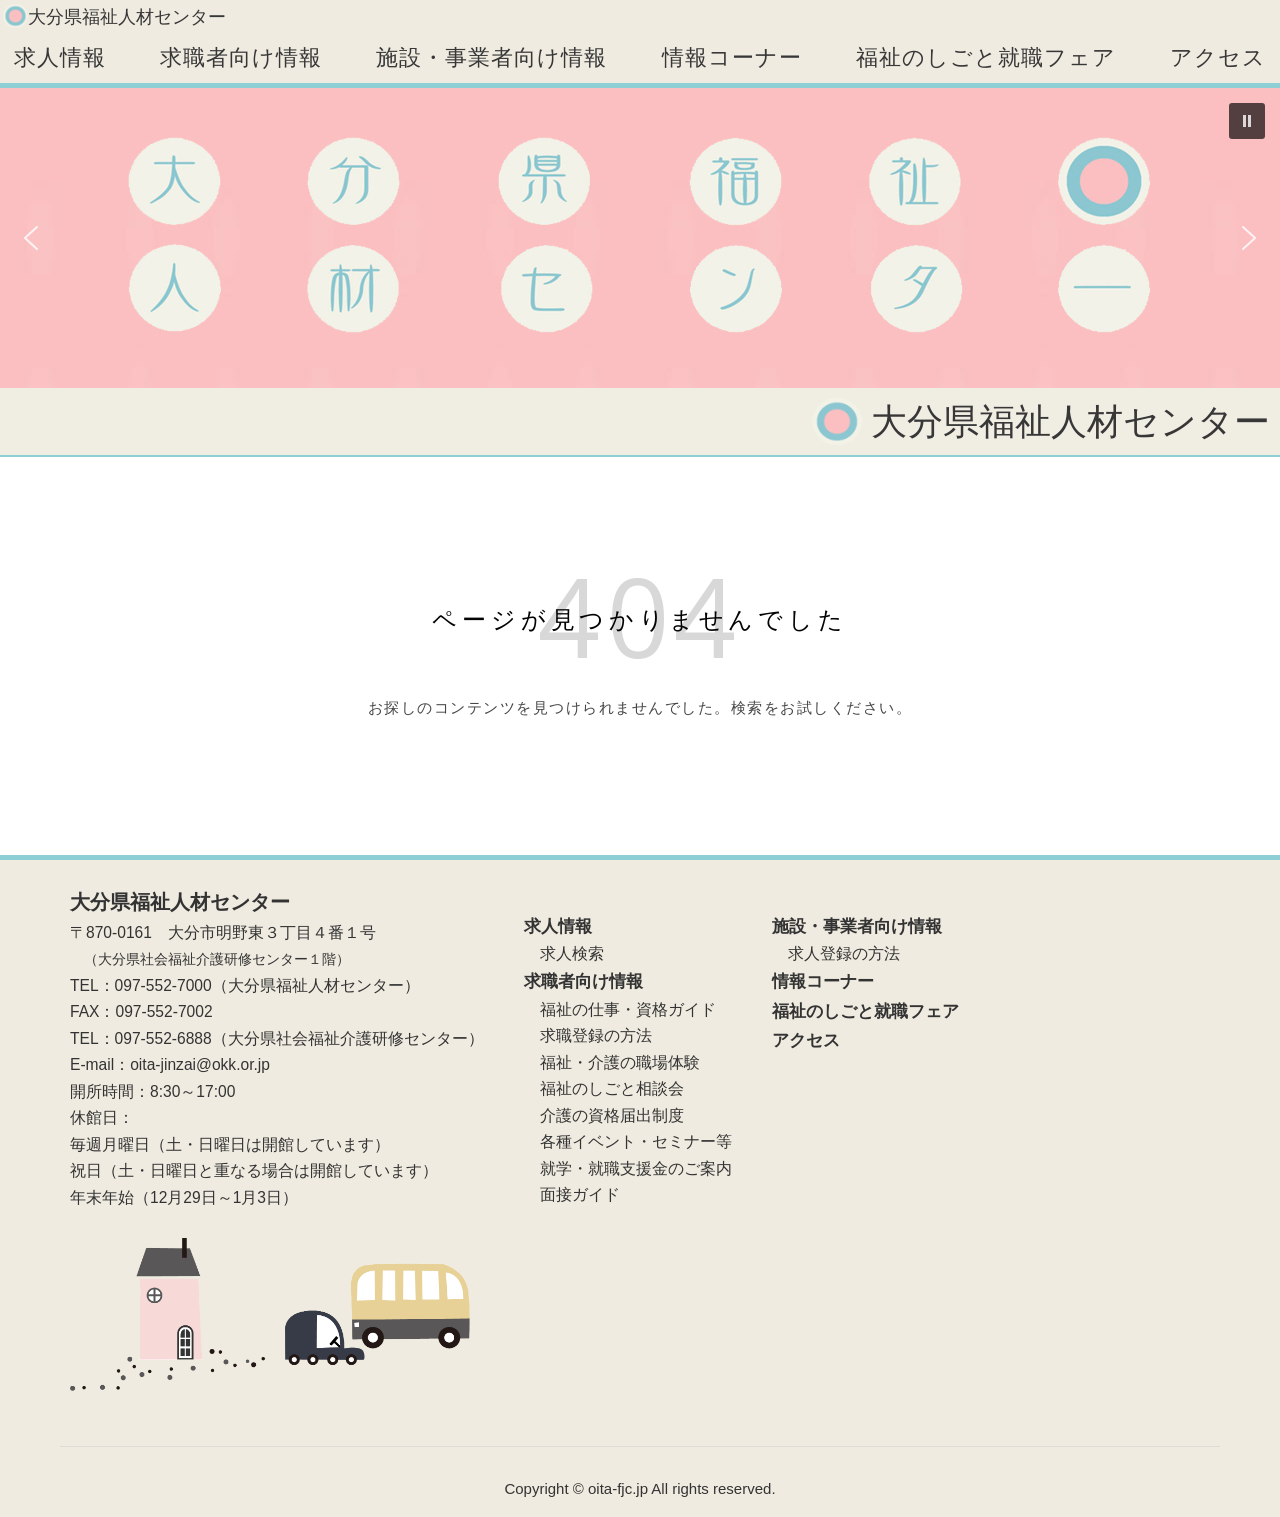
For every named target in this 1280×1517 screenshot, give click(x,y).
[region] (640, 238)
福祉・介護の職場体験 (612, 1062)
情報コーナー (732, 57)
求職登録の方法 (588, 1035)
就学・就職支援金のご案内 (628, 1168)
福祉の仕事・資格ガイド (620, 1009)
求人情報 (60, 57)
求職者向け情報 (241, 57)
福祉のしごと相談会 (604, 1088)
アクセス (1218, 57)
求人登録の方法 (836, 953)
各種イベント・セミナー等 (628, 1141)
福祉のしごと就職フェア (986, 57)
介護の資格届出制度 (604, 1115)
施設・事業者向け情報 (491, 57)
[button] (1247, 121)
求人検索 (564, 953)
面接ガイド (572, 1194)
